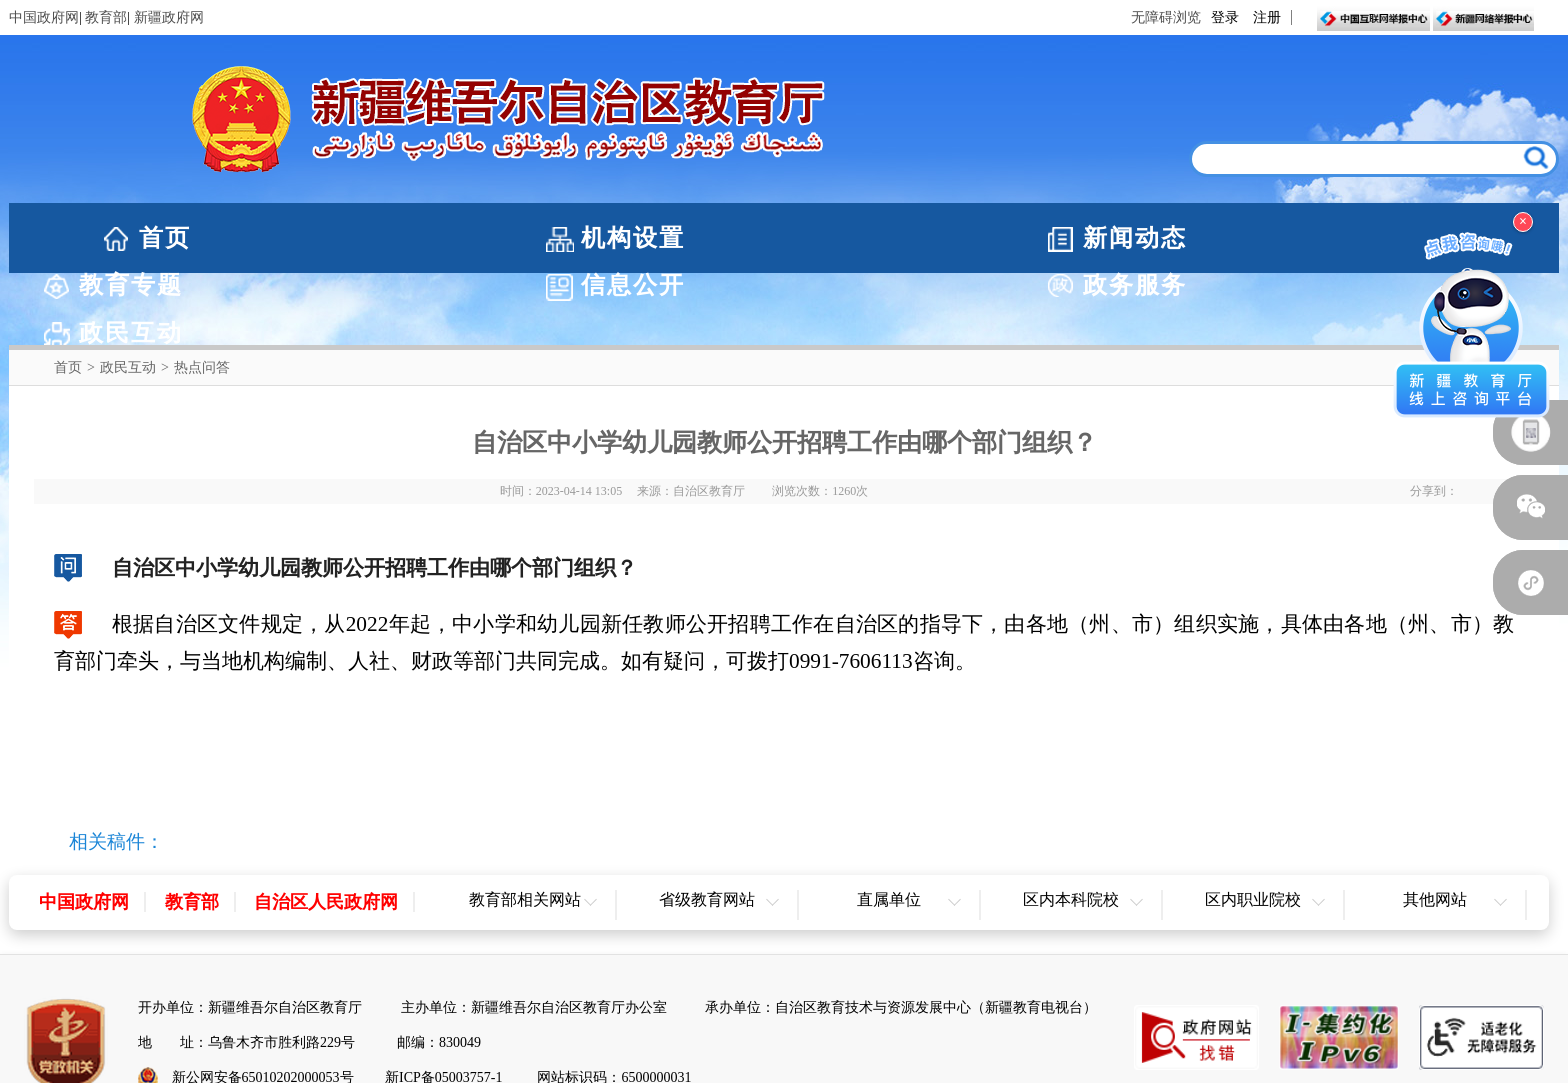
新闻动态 (574, 238)
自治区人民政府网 (326, 830)
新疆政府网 (169, 17)
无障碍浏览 (1166, 17)
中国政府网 (44, 17)
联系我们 (876, 1039)
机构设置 (352, 238)
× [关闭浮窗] (1523, 221)
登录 (1225, 17)
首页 (165, 238)
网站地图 (784, 1039)
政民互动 (128, 295)
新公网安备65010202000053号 (263, 1005)
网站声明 (693, 1039)
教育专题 (795, 238)
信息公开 (1016, 238)
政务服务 (1238, 238)
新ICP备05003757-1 (443, 1005)
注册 (1267, 17)
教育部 (106, 17)
